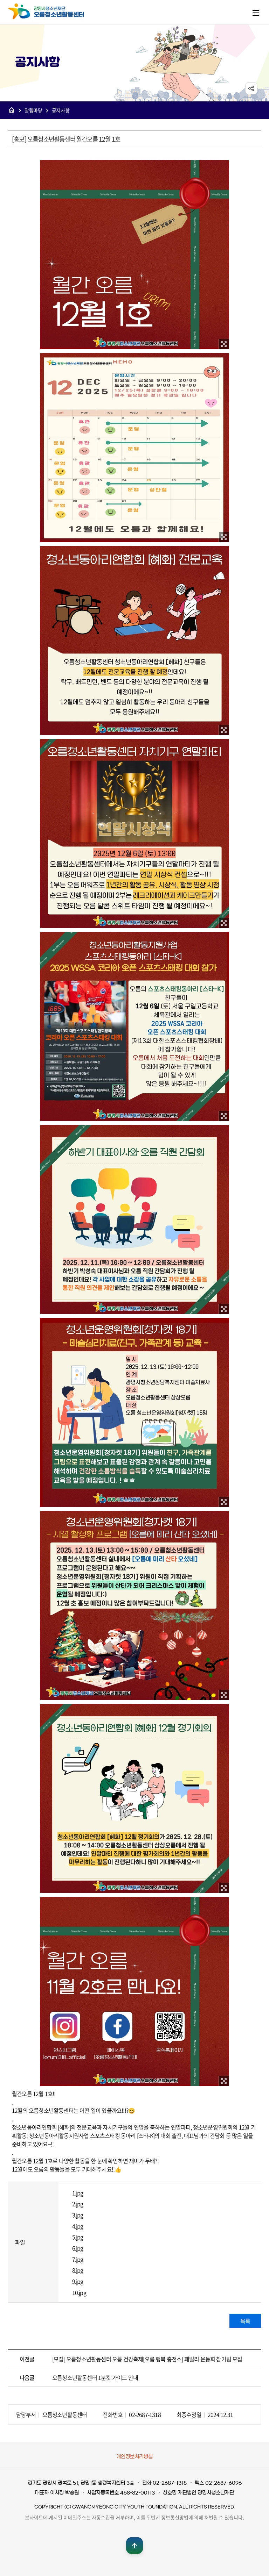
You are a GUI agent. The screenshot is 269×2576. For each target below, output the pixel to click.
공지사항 (61, 110)
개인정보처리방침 (134, 2456)
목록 (245, 2321)
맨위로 (134, 2545)
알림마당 (33, 110)
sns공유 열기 (251, 88)
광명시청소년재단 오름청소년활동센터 (53, 11)
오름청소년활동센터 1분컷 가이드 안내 (95, 2377)
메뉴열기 (255, 12)
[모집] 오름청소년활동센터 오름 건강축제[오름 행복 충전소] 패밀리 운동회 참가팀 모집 (147, 2359)
